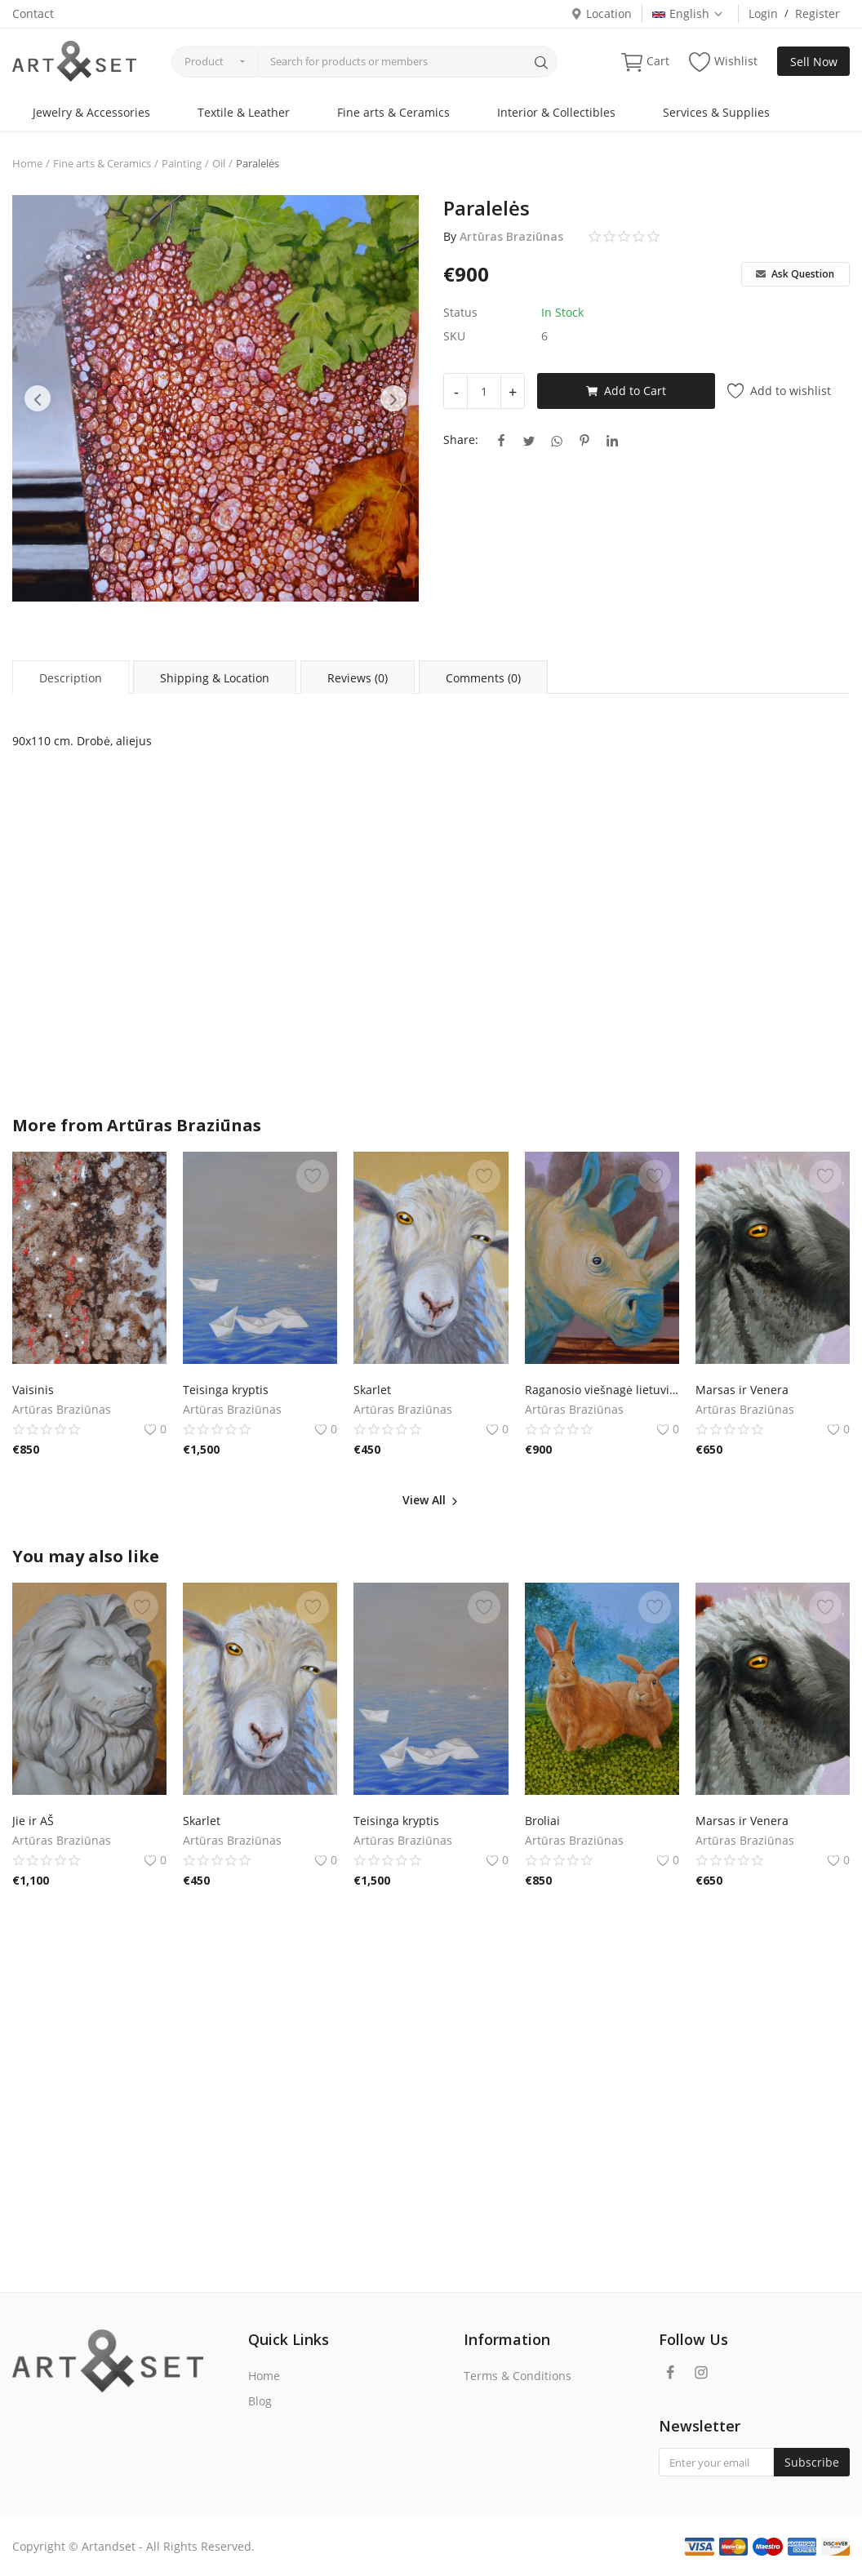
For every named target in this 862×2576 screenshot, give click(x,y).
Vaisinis (33, 1389)
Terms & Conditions (517, 2375)
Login (763, 13)
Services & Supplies (716, 112)
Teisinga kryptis (226, 1389)
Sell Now (814, 61)
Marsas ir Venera (742, 1389)
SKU (454, 336)
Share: (460, 439)
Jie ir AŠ (33, 1820)
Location (601, 13)
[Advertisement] (431, 952)
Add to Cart (626, 390)
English (688, 13)
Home (27, 163)
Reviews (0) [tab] (357, 678)
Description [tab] (70, 678)
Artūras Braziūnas (511, 236)
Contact (33, 13)
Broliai (542, 1820)
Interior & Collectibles (556, 112)
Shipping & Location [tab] (214, 678)
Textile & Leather (244, 112)
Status (460, 312)
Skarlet (372, 1389)
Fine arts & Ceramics (393, 112)
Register (817, 13)
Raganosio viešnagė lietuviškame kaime (602, 1389)
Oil (218, 163)
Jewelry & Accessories (91, 112)
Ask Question (795, 274)
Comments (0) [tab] (483, 678)
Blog (260, 2401)
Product (204, 61)
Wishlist (723, 62)
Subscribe (811, 2462)
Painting (182, 163)
